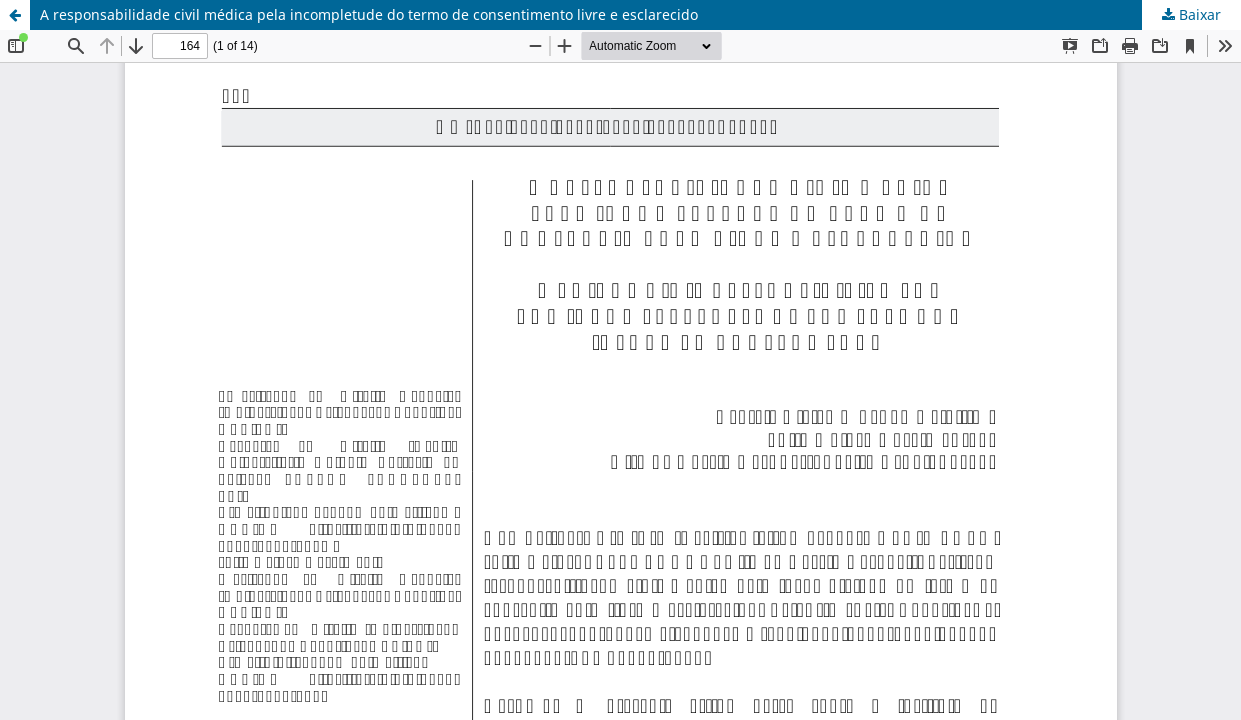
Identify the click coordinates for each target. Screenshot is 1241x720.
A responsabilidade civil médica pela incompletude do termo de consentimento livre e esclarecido (369, 14)
